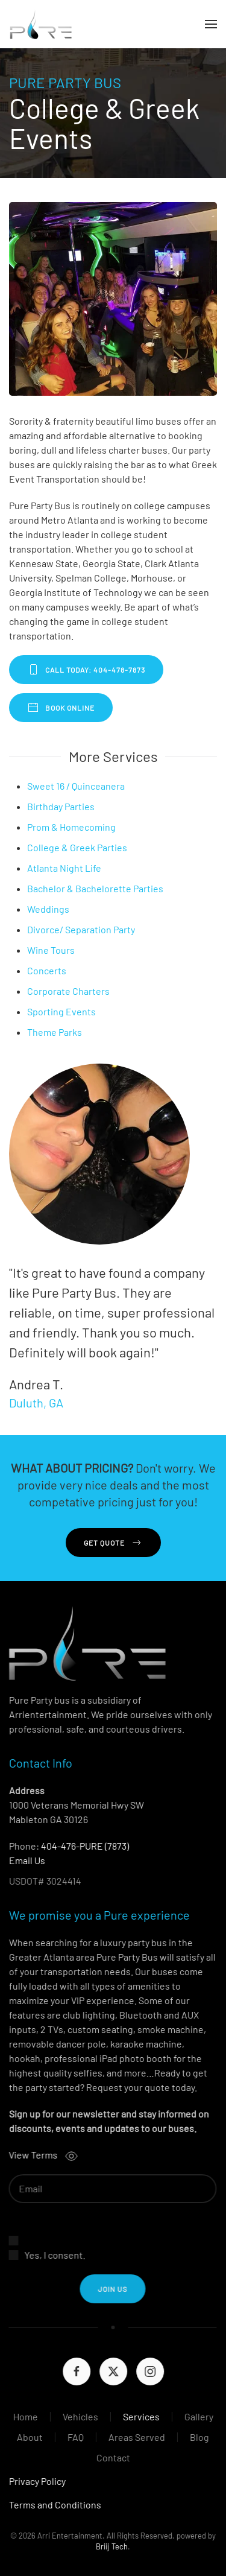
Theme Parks (54, 1032)
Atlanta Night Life (64, 868)
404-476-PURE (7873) (84, 1845)
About (29, 2437)
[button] (211, 24)
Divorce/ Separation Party (81, 929)
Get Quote (113, 1543)
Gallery (197, 2416)
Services (139, 2416)
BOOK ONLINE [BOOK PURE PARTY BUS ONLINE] (61, 708)
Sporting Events (61, 1011)
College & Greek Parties (77, 847)
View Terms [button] (39, 2154)
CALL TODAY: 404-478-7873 (86, 670)
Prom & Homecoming (71, 827)
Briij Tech (111, 2546)
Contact (111, 2457)
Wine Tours (51, 950)
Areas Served (135, 2437)
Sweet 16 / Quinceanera (76, 786)
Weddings (48, 909)
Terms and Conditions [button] (54, 2504)
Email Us (26, 1860)
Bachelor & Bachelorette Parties (95, 888)
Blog (198, 2437)
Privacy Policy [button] (36, 2481)
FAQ (74, 2437)
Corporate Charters (68, 991)
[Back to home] (41, 24)
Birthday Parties (61, 806)
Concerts (46, 970)
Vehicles (78, 2416)
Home (23, 2416)
